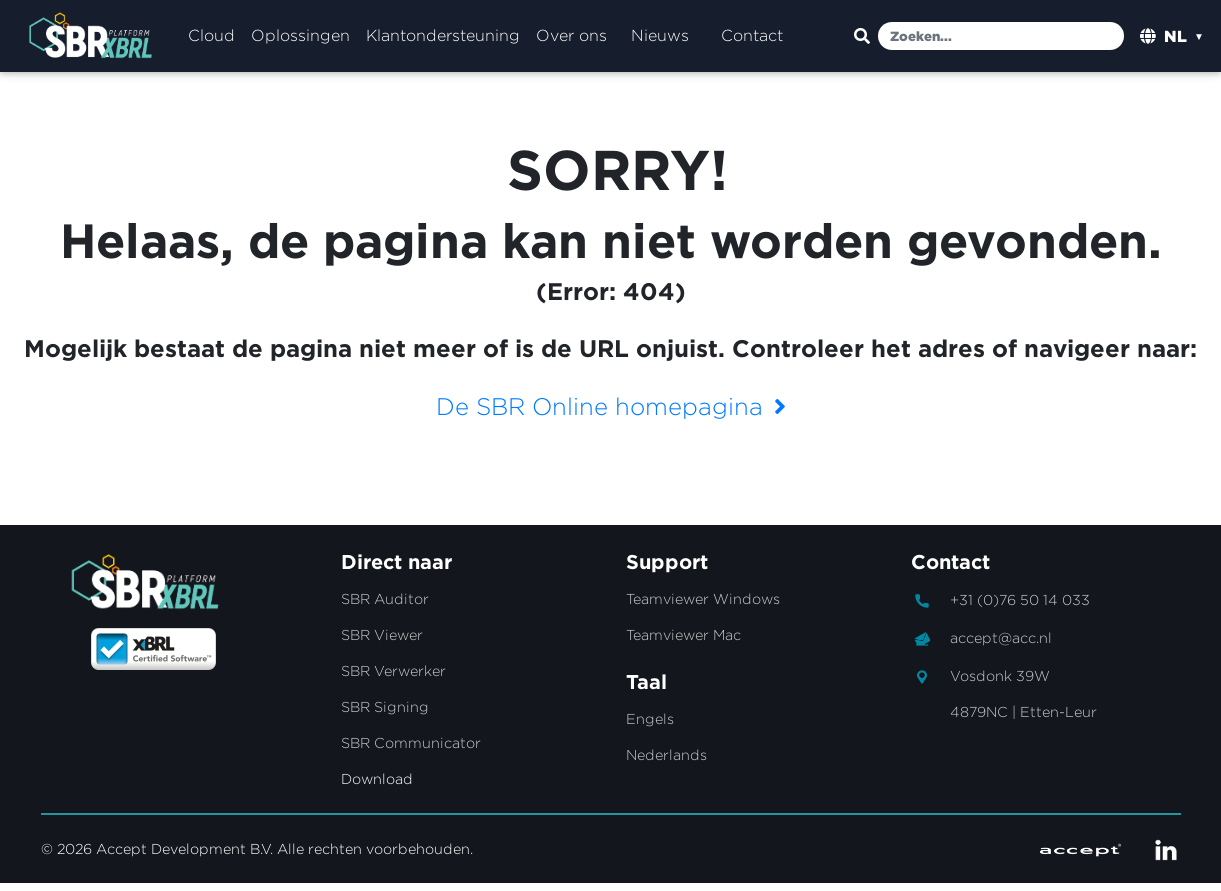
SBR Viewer (382, 642)
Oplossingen (300, 39)
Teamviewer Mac (683, 642)
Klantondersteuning (443, 39)
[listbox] (1184, 40)
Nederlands (666, 762)
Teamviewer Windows (703, 606)
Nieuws (660, 39)
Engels (650, 726)
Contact (752, 39)
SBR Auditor (385, 606)
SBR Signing (385, 714)
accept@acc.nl (1001, 645)
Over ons (571, 39)
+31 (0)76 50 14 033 (1020, 607)
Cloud (211, 39)
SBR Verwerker (393, 678)
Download (377, 786)
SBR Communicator (411, 750)
